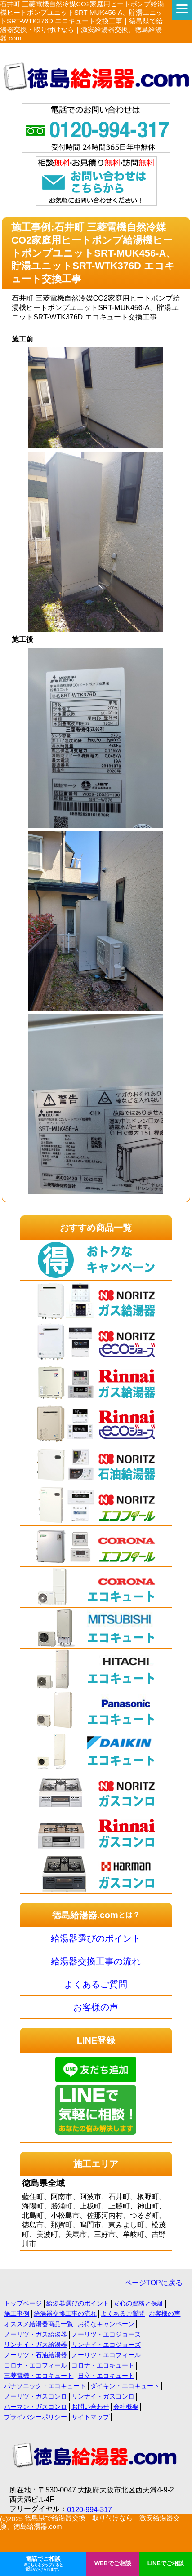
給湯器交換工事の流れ (96, 1961)
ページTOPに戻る (154, 2283)
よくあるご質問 (95, 1984)
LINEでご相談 (165, 2563)
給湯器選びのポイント (96, 1938)
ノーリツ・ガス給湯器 (35, 2334)
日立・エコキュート (106, 2375)
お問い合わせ (90, 2406)
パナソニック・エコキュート (45, 2386)
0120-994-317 (89, 2510)
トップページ (23, 2303)
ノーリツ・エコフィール (106, 2355)
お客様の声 (95, 2007)
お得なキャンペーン (106, 2324)
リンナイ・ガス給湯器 (35, 2344)
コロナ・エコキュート (102, 2365)
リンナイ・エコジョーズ (106, 2344)
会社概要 (125, 2406)
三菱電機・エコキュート (38, 2375)
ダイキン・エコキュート (125, 2386)
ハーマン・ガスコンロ (35, 2406)
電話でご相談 (43, 2563)
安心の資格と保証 (138, 2303)
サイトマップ (90, 2417)
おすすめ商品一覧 (96, 1228)
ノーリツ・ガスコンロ (35, 2396)
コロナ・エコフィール (35, 2365)
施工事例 (16, 2313)
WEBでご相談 (112, 2563)
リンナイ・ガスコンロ (102, 2396)
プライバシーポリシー (35, 2417)
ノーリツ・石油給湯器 (35, 2355)
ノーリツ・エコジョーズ (106, 2334)
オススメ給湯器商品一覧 (38, 2324)
